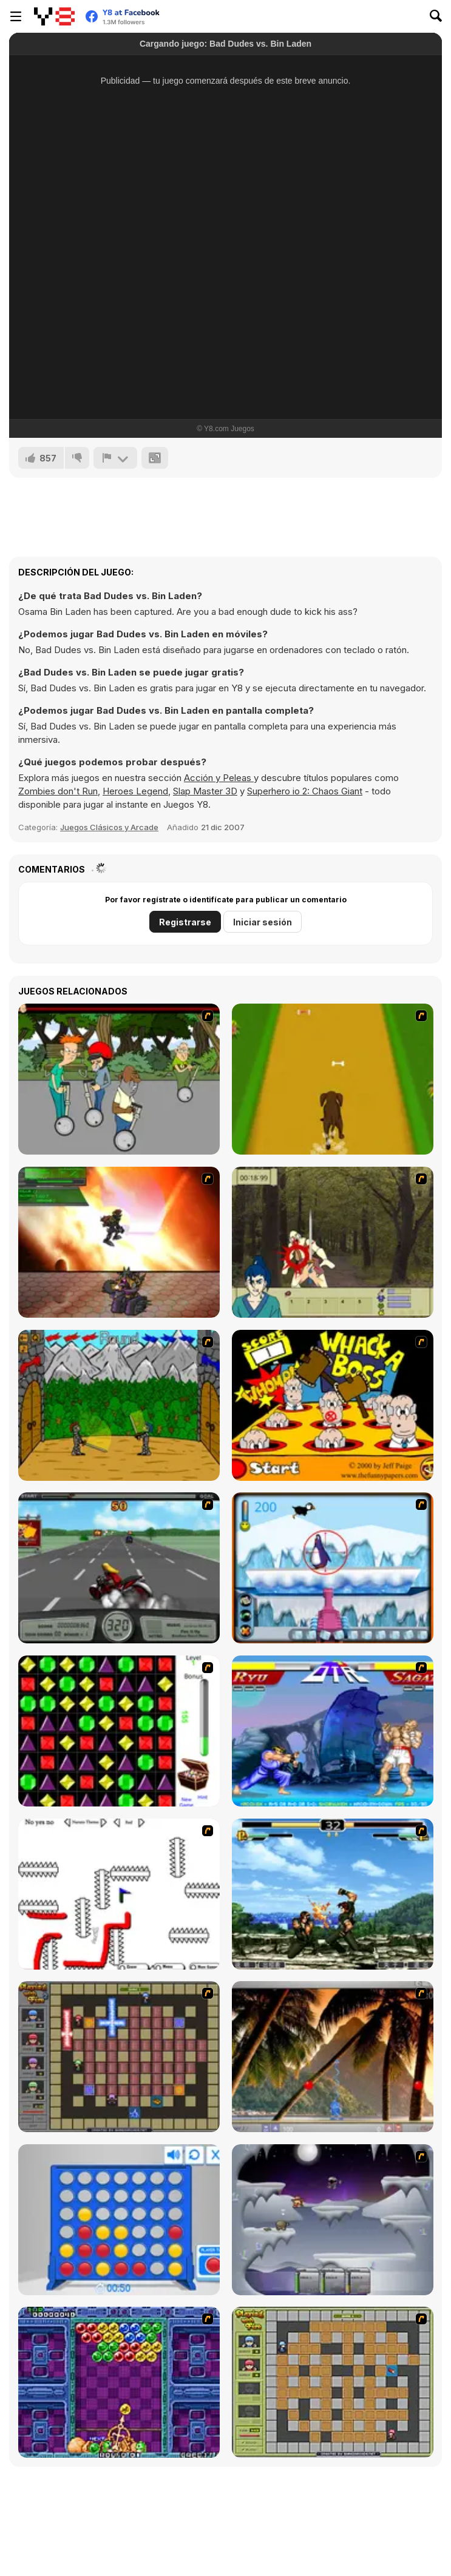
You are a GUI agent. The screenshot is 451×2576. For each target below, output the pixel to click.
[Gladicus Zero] (119, 1242)
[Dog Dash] (332, 1079)
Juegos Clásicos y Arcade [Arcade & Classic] (109, 827)
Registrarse (185, 922)
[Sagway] (119, 1079)
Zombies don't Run (58, 791)
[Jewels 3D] (119, 1730)
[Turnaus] (119, 1405)
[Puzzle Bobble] (119, 2382)
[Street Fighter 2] (332, 1730)
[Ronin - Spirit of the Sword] (332, 1242)
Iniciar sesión (262, 922)
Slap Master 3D (205, 791)
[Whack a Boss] (332, 1405)
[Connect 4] (119, 2219)
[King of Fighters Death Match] (332, 1894)
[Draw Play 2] (119, 1894)
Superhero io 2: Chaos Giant (304, 791)
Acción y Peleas (219, 777)
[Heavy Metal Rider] (119, 1567)
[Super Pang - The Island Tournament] (332, 2056)
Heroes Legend (135, 791)
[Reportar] (115, 458)
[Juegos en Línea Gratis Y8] (54, 16)
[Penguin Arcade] (332, 1567)
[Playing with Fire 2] (119, 2056)
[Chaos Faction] (332, 2219)
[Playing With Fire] (332, 2382)
